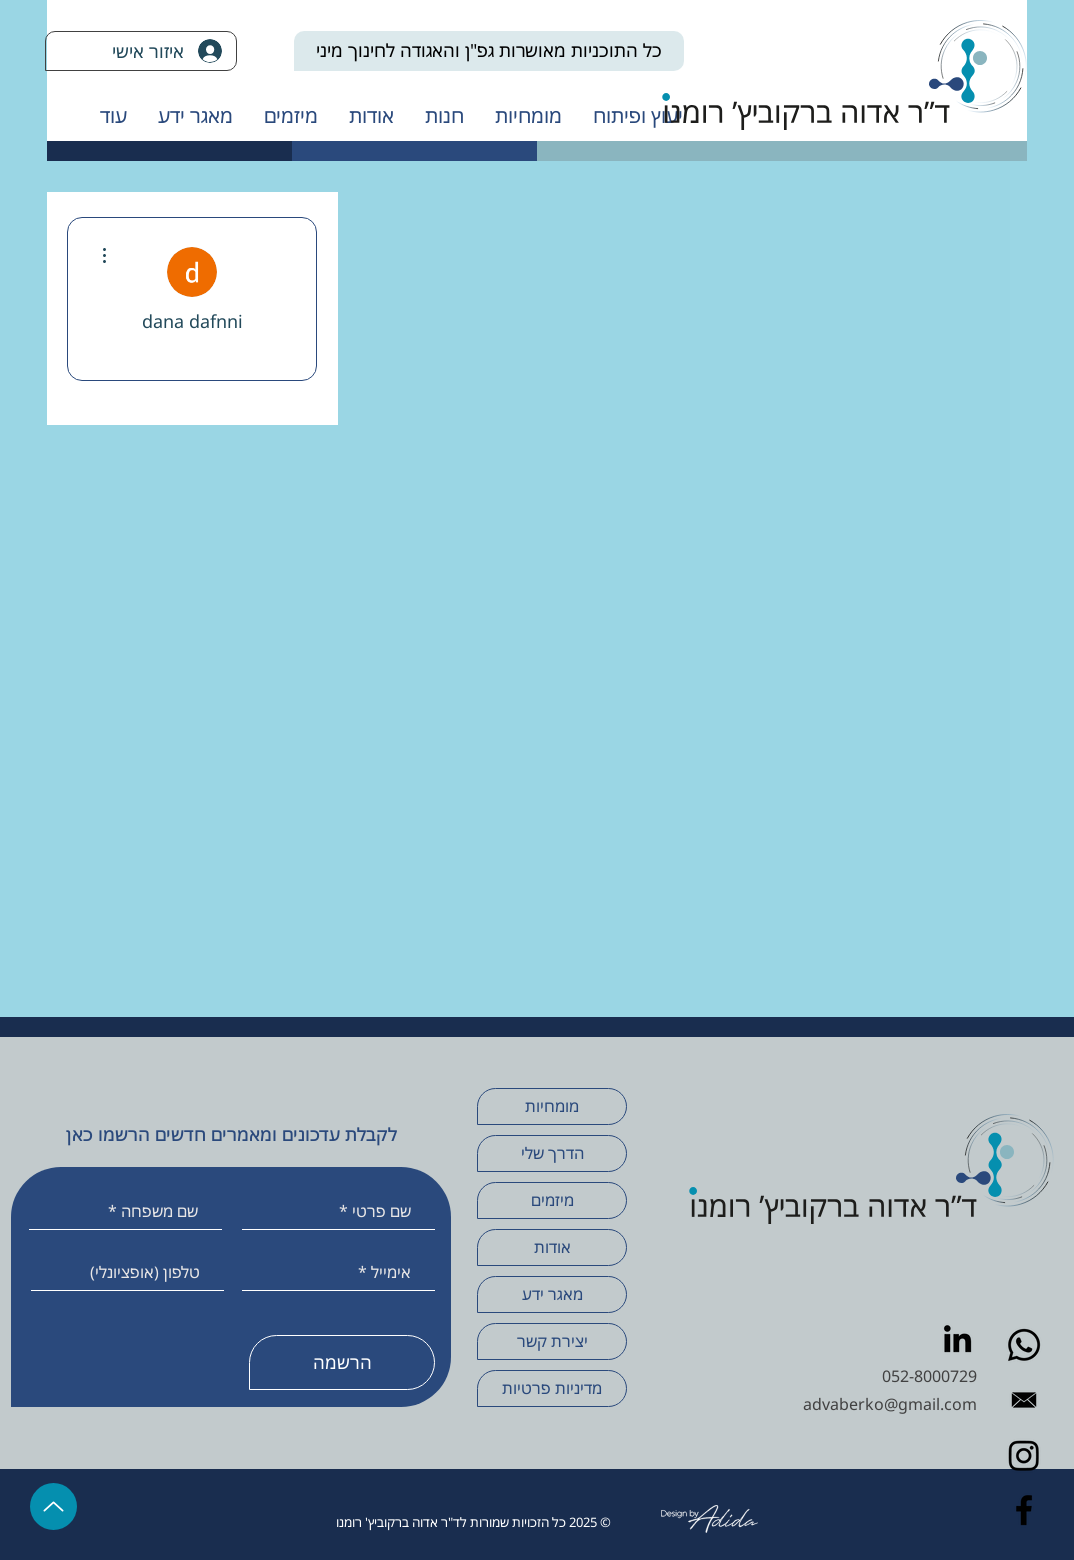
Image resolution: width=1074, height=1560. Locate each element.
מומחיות (552, 1106)
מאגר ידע (552, 1294)
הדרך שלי (552, 1153)
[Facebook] (1024, 1510)
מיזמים (552, 1200)
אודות (552, 1247)
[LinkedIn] (957, 1338)
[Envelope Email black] (1024, 1400)
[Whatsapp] (1024, 1345)
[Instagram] (1024, 1455)
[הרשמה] (342, 1362)
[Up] (53, 1506)
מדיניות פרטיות (552, 1388)
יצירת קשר (552, 1341)
